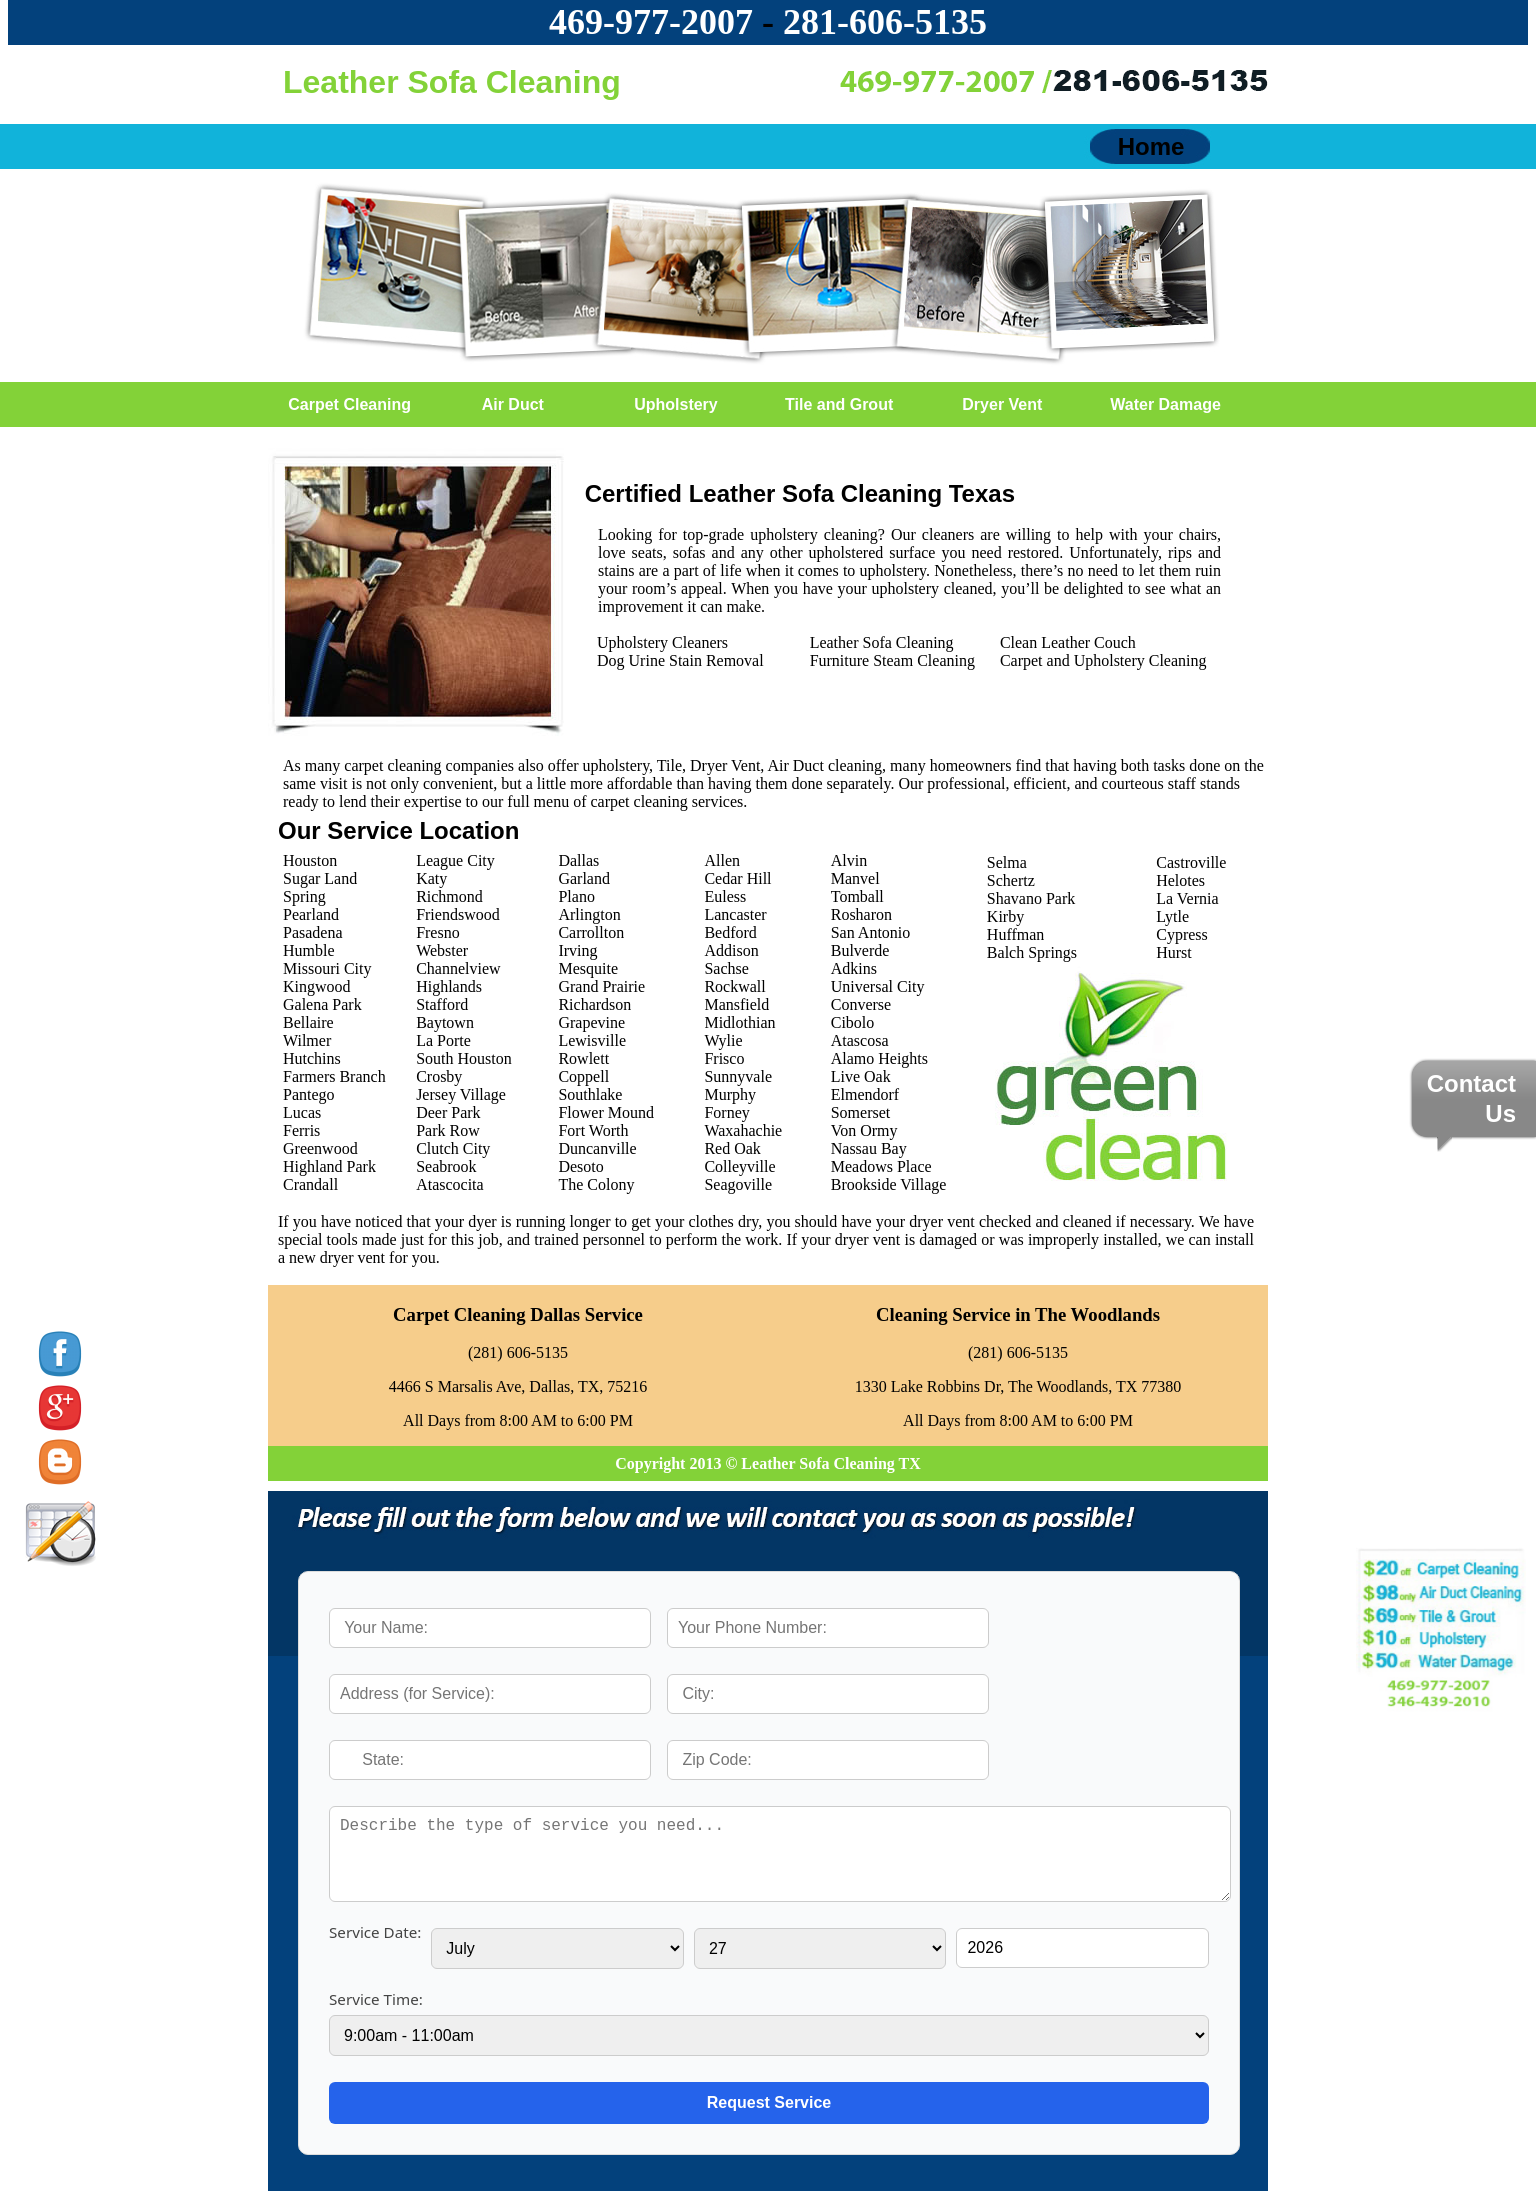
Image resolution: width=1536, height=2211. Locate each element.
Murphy (730, 1094)
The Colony (596, 1184)
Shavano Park (1031, 898)
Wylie (723, 1040)
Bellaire (308, 1022)
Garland (584, 878)
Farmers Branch (334, 1076)
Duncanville (597, 1148)
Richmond (449, 896)
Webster (442, 950)
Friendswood (458, 914)
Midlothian (739, 1022)
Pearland (311, 914)
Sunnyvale (738, 1076)
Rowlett (583, 1058)
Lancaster (735, 914)
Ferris (301, 1130)
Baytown (445, 1022)
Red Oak (732, 1148)
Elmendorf (865, 1094)
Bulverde (860, 950)
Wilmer (307, 1040)
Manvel (855, 878)
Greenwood (320, 1148)
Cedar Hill (737, 878)
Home (1151, 146)
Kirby (1005, 916)
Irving (577, 950)
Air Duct (513, 404)
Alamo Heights (879, 1058)
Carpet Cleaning (349, 404)
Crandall (310, 1184)
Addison (731, 950)
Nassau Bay (869, 1148)
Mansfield (736, 1004)
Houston (310, 860)
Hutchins (312, 1058)
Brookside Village (889, 1184)
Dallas (578, 860)
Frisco (724, 1058)
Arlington (589, 914)
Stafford (442, 1004)
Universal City (878, 986)
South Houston (464, 1058)
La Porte (443, 1040)
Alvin (849, 860)
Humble (309, 950)
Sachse (726, 968)
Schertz (1011, 880)
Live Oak (861, 1076)
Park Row (448, 1130)
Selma (1007, 862)
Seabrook (446, 1166)
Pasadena (313, 932)
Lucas (302, 1112)
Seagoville (738, 1184)
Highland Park (329, 1166)
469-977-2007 (651, 22)
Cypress (1182, 934)
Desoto (580, 1166)
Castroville (1191, 862)
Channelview (458, 968)
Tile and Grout (839, 404)
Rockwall (734, 986)
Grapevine (591, 1022)
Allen (722, 860)
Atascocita (450, 1184)
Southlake (590, 1094)
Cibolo (853, 1022)
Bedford (730, 932)
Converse (861, 1004)
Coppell (583, 1076)
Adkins (854, 968)
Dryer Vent (1002, 404)
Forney (726, 1112)
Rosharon (861, 914)
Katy (431, 878)
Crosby (439, 1076)
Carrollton (591, 932)
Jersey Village (461, 1094)
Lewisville (592, 1040)
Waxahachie (743, 1130)
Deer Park (448, 1112)
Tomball (857, 896)
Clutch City (453, 1148)
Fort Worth (593, 1130)
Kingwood (317, 986)
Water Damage (1165, 404)
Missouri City (327, 968)
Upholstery (676, 404)
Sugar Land (320, 878)
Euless (725, 896)
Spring (304, 896)
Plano (576, 896)
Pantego (309, 1094)
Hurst (1174, 952)
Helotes (1180, 880)
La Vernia (1187, 898)
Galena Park (322, 1004)
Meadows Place (881, 1166)
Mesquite (588, 968)
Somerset (861, 1112)
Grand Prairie (601, 986)
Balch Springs (1032, 952)
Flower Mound (606, 1112)
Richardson (594, 1004)
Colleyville (739, 1166)
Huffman (1015, 934)
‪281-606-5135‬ (885, 22)
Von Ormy (864, 1130)
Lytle (1172, 916)
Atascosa (860, 1040)
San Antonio (871, 932)
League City (455, 860)
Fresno (438, 932)
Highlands (449, 986)
